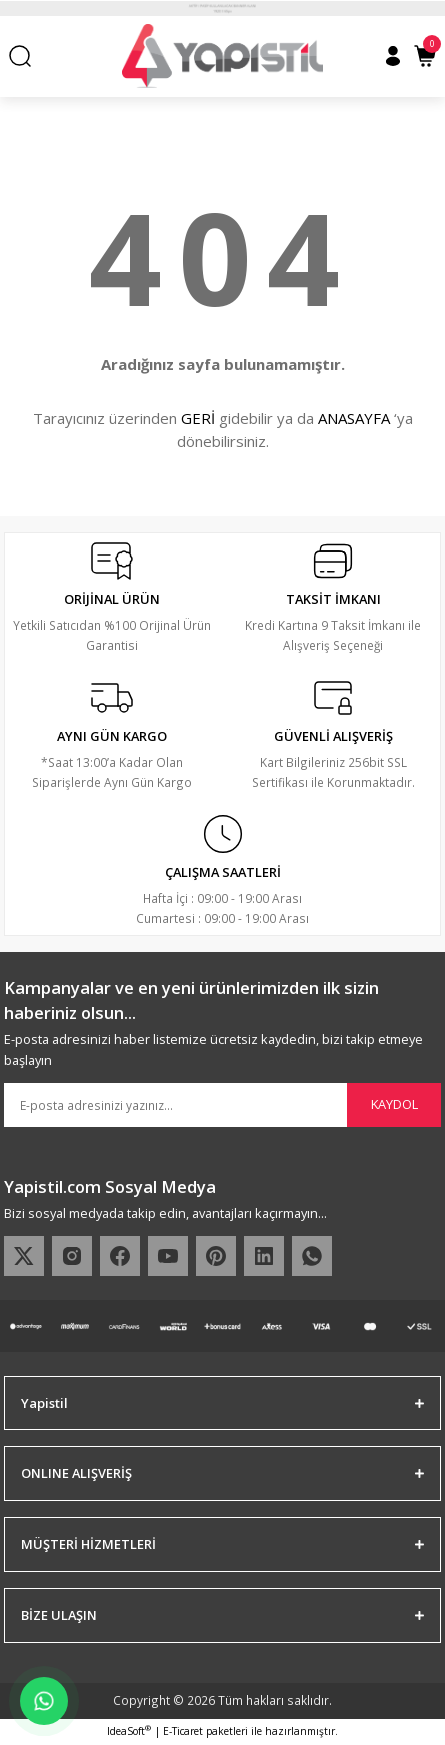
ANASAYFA (354, 418)
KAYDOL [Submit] (394, 1104)
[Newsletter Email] (222, 1105)
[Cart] (425, 56)
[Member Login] (393, 56)
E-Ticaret (183, 1731)
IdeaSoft (129, 1731)
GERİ (198, 418)
